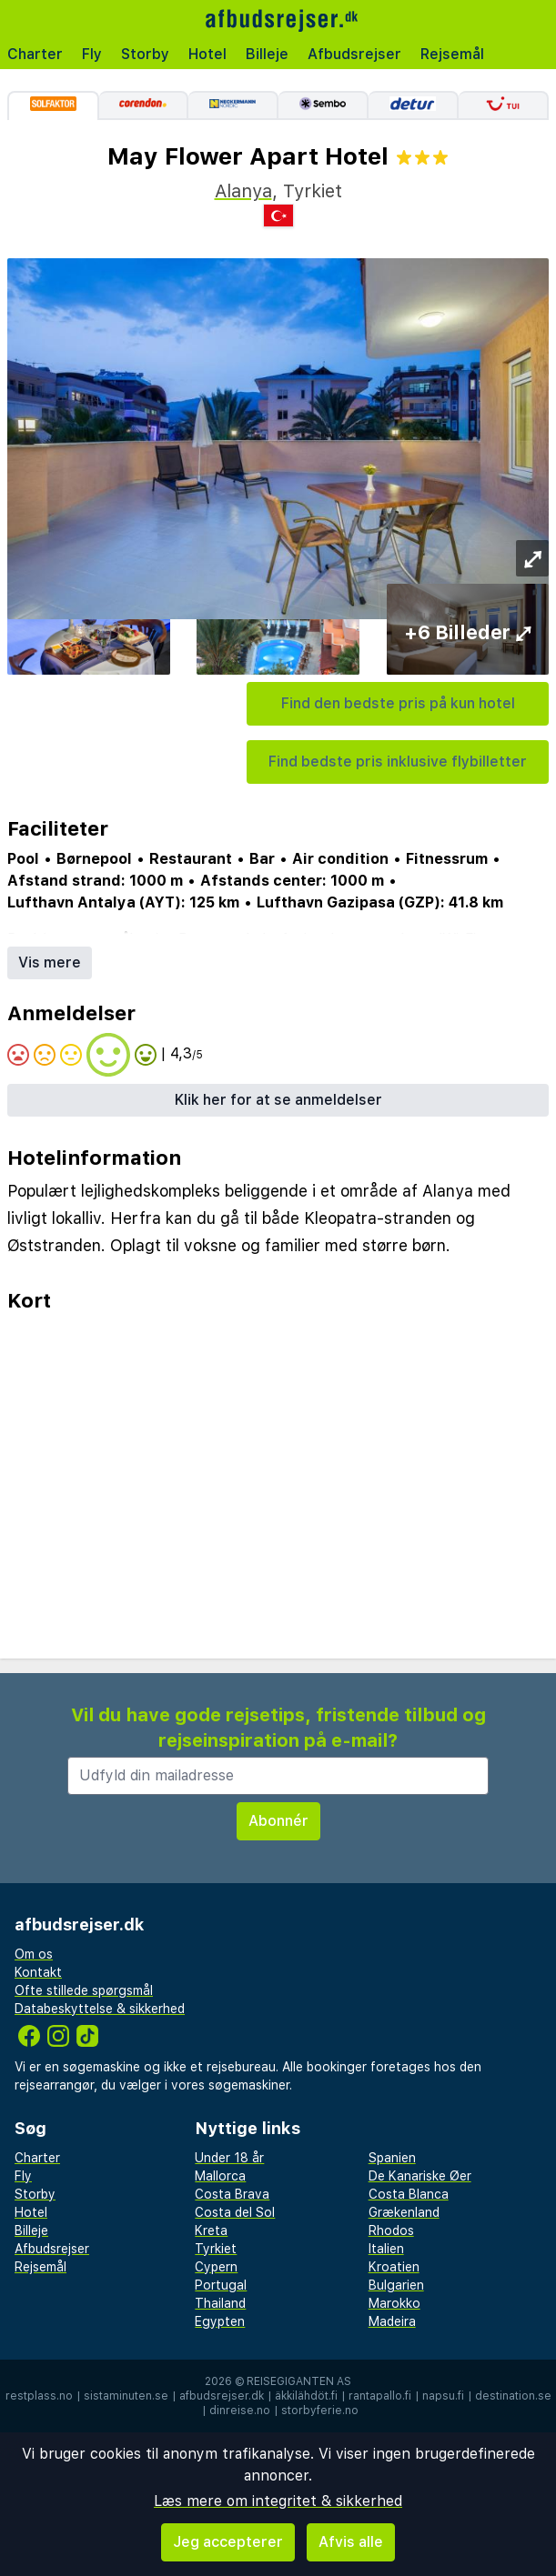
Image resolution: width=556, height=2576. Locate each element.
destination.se (513, 2396)
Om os (34, 1954)
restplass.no (39, 2396)
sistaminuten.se (126, 2396)
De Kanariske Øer (420, 2176)
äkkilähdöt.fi (306, 2396)
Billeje (267, 54)
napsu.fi (443, 2396)
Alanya (243, 191)
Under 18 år (229, 2157)
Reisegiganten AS (299, 2381)
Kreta (211, 2230)
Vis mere (49, 962)
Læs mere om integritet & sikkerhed (278, 2501)
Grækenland (404, 2212)
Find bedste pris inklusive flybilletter (397, 761)
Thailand (220, 2303)
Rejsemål (452, 54)
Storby (145, 54)
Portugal (221, 2285)
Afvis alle (350, 2542)
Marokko (394, 2303)
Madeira (392, 2321)
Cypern (216, 2267)
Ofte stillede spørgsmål (84, 1990)
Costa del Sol (235, 2212)
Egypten (220, 2321)
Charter (35, 54)
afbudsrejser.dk (221, 2396)
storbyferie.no (320, 2410)
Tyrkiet (216, 2248)
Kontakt (38, 1972)
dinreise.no (239, 2410)
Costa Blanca (409, 2194)
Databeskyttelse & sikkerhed (100, 2008)
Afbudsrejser (354, 54)
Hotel (207, 54)
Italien (386, 2248)
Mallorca (220, 2176)
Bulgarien (396, 2285)
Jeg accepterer (228, 2542)
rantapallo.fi (380, 2396)
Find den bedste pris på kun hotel (398, 703)
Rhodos (391, 2230)
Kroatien (394, 2267)
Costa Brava (232, 2194)
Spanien (392, 2157)
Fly (92, 54)
